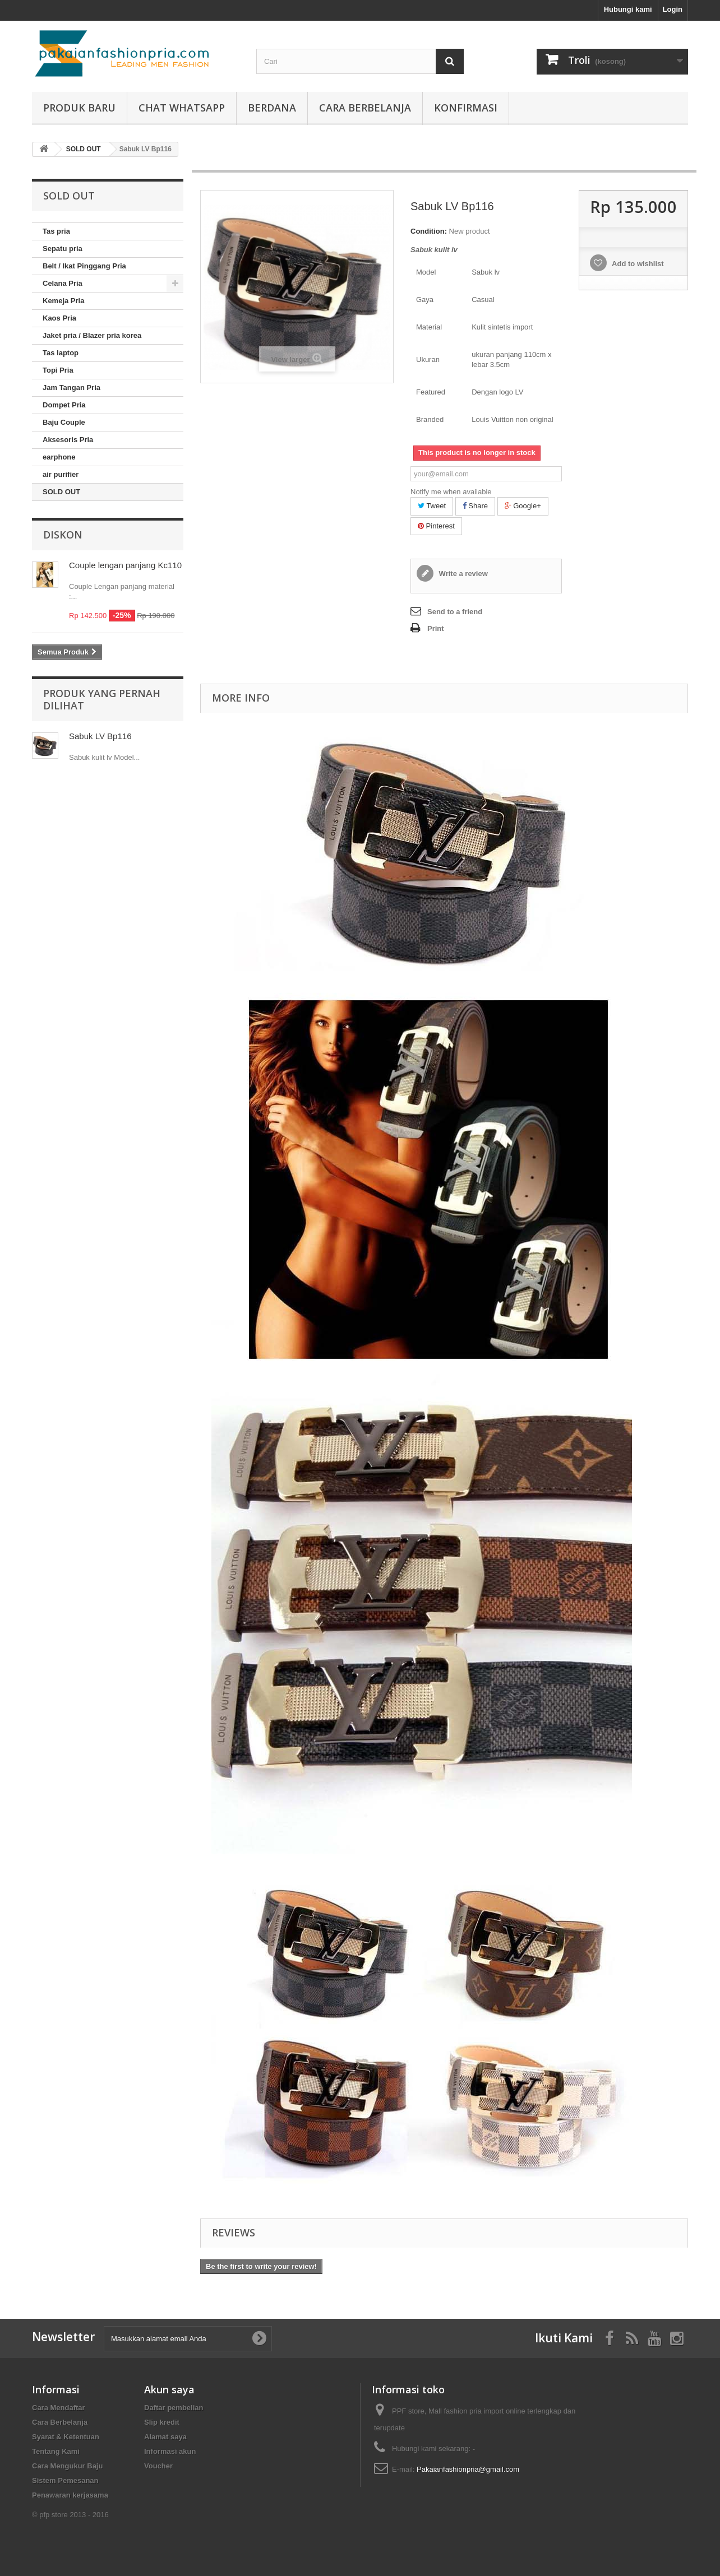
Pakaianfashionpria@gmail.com (468, 2469)
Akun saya (169, 2389)
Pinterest (436, 526)
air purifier (61, 474)
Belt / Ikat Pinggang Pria (84, 266)
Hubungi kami (628, 9)
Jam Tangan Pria (71, 387)
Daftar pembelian (173, 2407)
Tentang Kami (56, 2451)
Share (475, 506)
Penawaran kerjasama (70, 2495)
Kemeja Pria (63, 300)
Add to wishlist (637, 263)
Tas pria (56, 231)
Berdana (272, 107)
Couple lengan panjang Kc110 (125, 565)
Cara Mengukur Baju (67, 2466)
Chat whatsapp (182, 107)
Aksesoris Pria (68, 439)
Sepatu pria (62, 248)
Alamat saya (165, 2437)
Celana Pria (62, 283)
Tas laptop (61, 353)
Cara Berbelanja (365, 107)
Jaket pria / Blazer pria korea (92, 335)
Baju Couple (64, 422)
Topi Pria (58, 370)
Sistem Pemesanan (65, 2480)
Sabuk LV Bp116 (100, 736)
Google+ (523, 506)
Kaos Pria (59, 318)
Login (672, 9)
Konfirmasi (465, 107)
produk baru (79, 107)
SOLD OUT (61, 492)
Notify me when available (451, 492)
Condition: (428, 231)
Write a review (462, 573)
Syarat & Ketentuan (65, 2437)
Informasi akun (170, 2451)
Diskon (62, 534)
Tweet (432, 506)
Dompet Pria (64, 405)
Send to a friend (454, 611)
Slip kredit (161, 2422)
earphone (59, 457)
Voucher (158, 2466)
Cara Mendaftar (58, 2407)
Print (435, 628)
